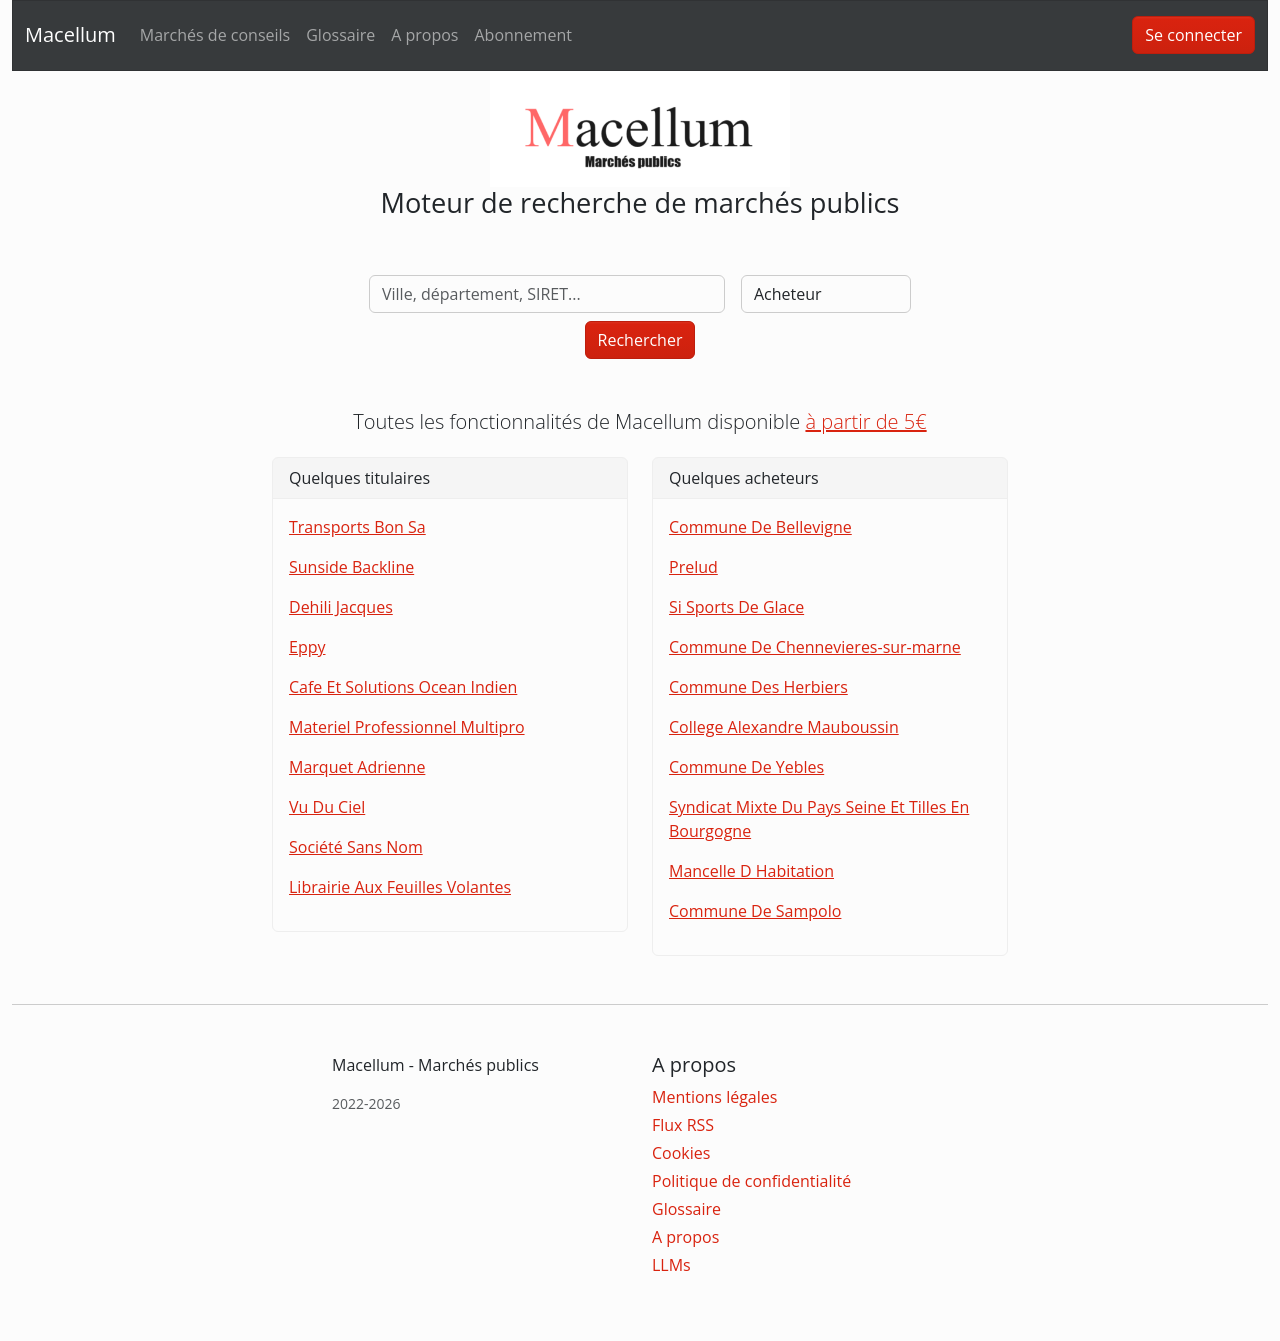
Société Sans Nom (356, 847)
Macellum (70, 34)
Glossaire (340, 35)
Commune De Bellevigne (760, 527)
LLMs (671, 1265)
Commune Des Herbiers (758, 687)
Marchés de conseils (215, 35)
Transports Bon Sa (357, 527)
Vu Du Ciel (327, 807)
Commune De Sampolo (755, 911)
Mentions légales (714, 1097)
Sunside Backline (351, 567)
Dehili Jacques (341, 607)
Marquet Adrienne (357, 767)
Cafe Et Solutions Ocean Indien (403, 687)
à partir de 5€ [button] (865, 421)
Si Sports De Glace (736, 607)
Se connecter (1193, 35)
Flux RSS (683, 1125)
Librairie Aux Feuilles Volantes (400, 887)
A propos (424, 35)
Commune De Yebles (746, 767)
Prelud (693, 567)
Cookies (681, 1153)
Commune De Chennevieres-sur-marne (815, 647)
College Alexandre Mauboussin (784, 727)
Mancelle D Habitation (751, 871)
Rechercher (640, 340)
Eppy (307, 647)
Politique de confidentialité (751, 1181)
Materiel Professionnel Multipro (407, 727)
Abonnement (522, 35)
